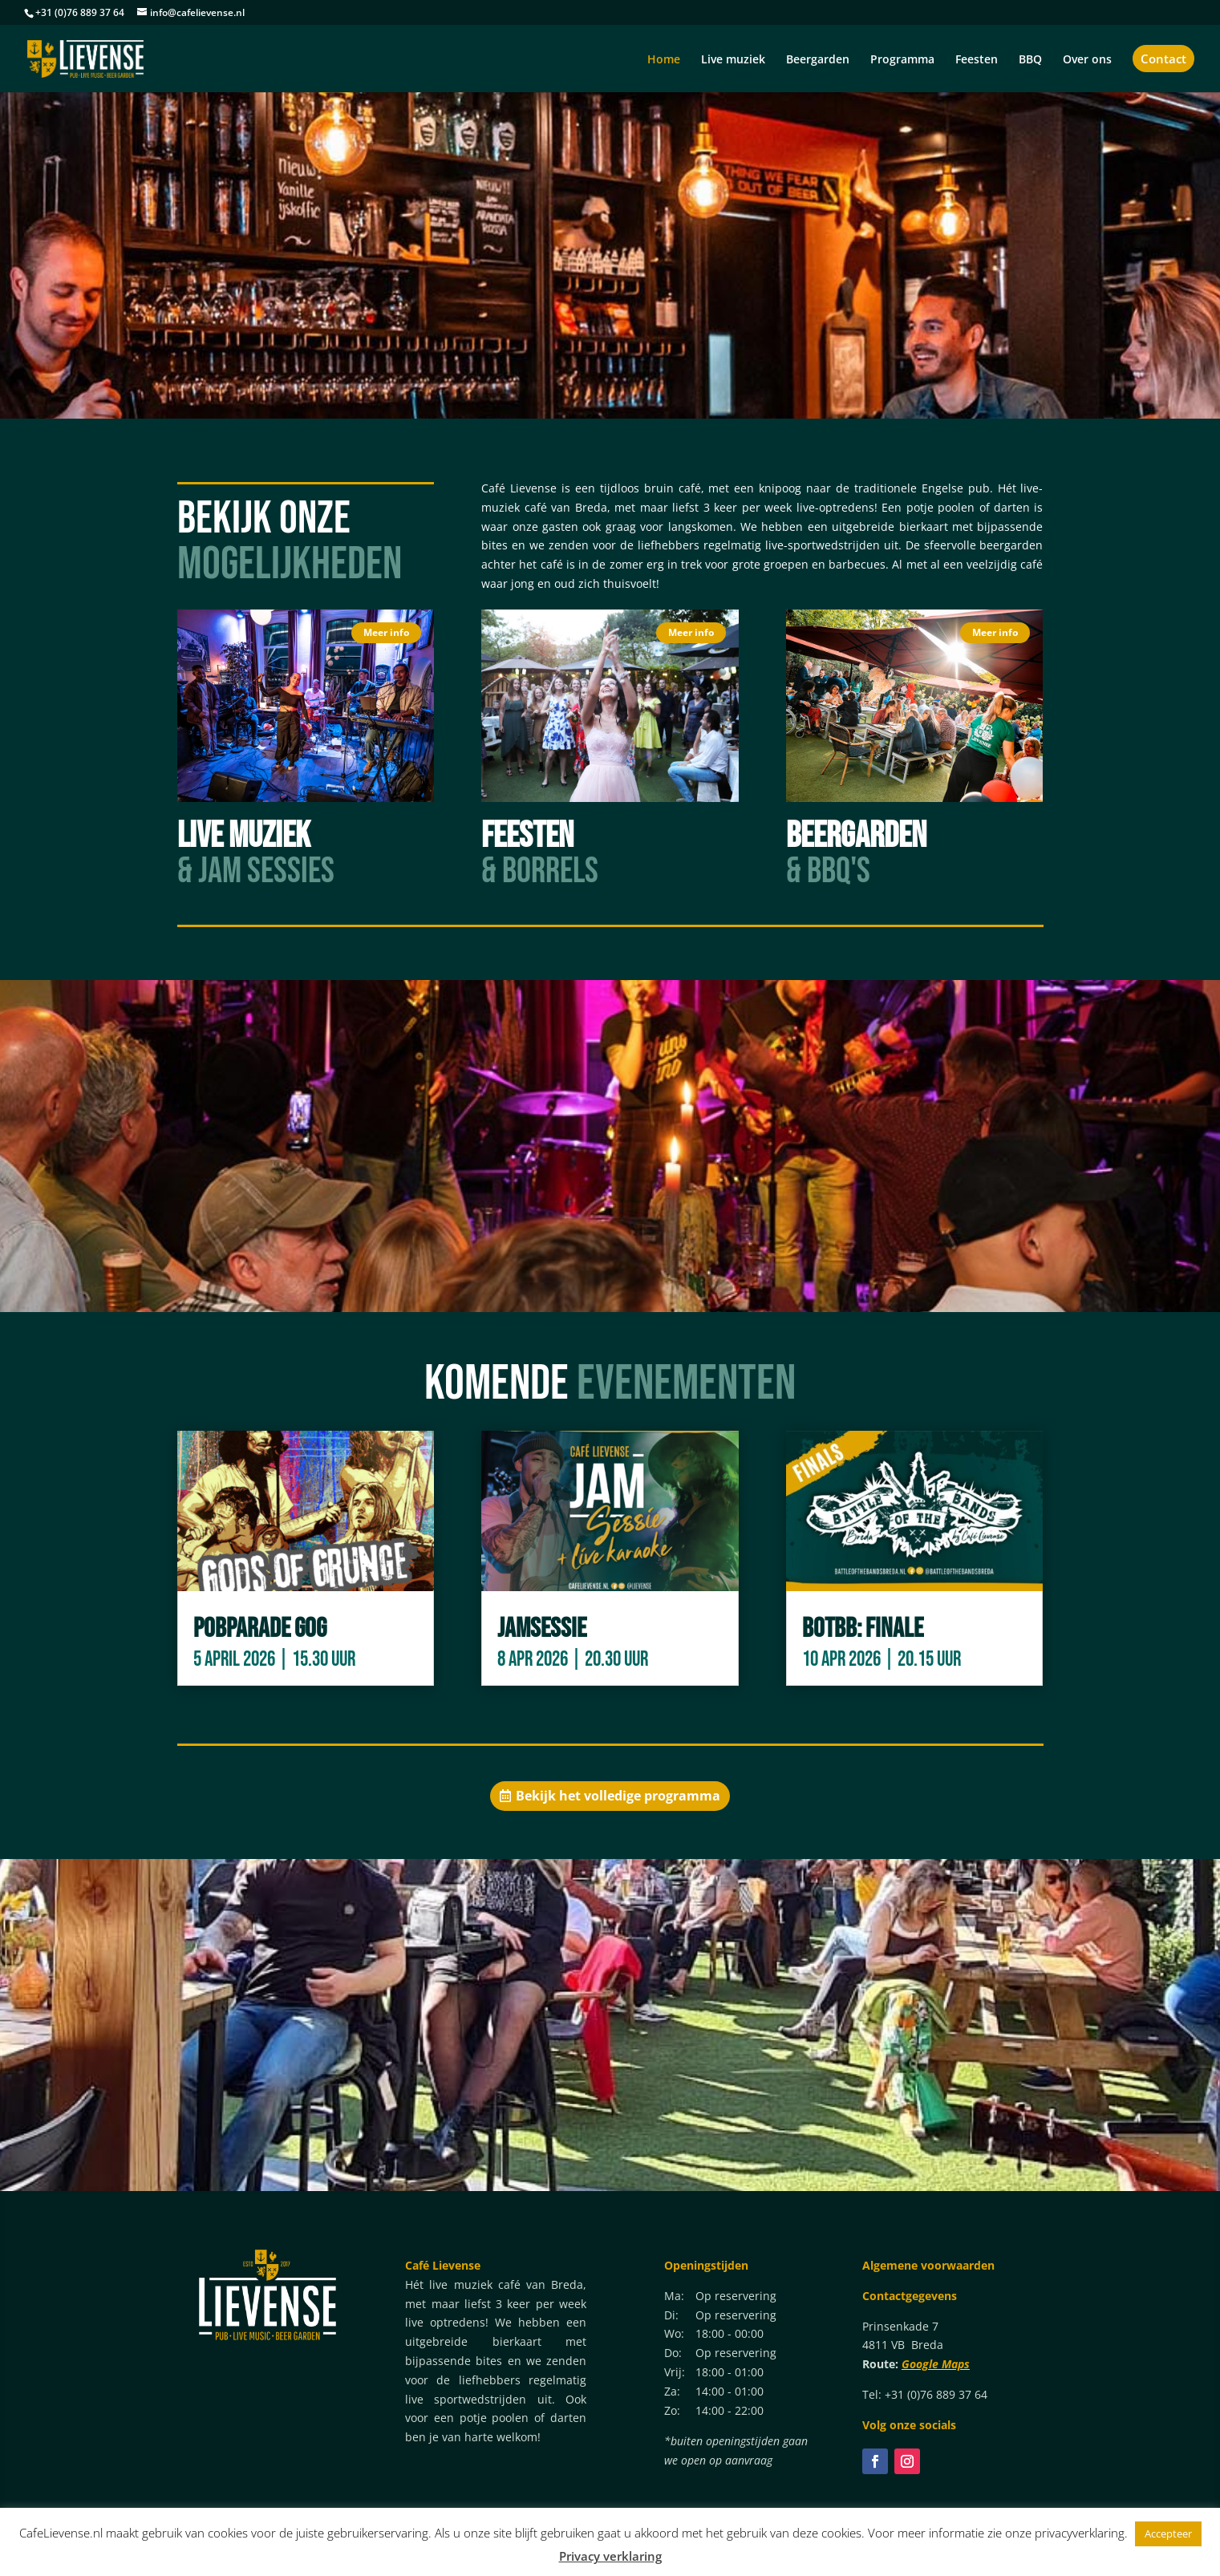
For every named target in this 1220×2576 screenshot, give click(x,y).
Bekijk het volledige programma (618, 1795)
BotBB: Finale (862, 1628)
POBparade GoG (259, 1628)
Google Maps (936, 2363)
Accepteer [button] (1168, 2533)
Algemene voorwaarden (928, 2265)
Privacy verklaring (610, 2556)
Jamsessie (541, 1628)
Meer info (386, 632)
